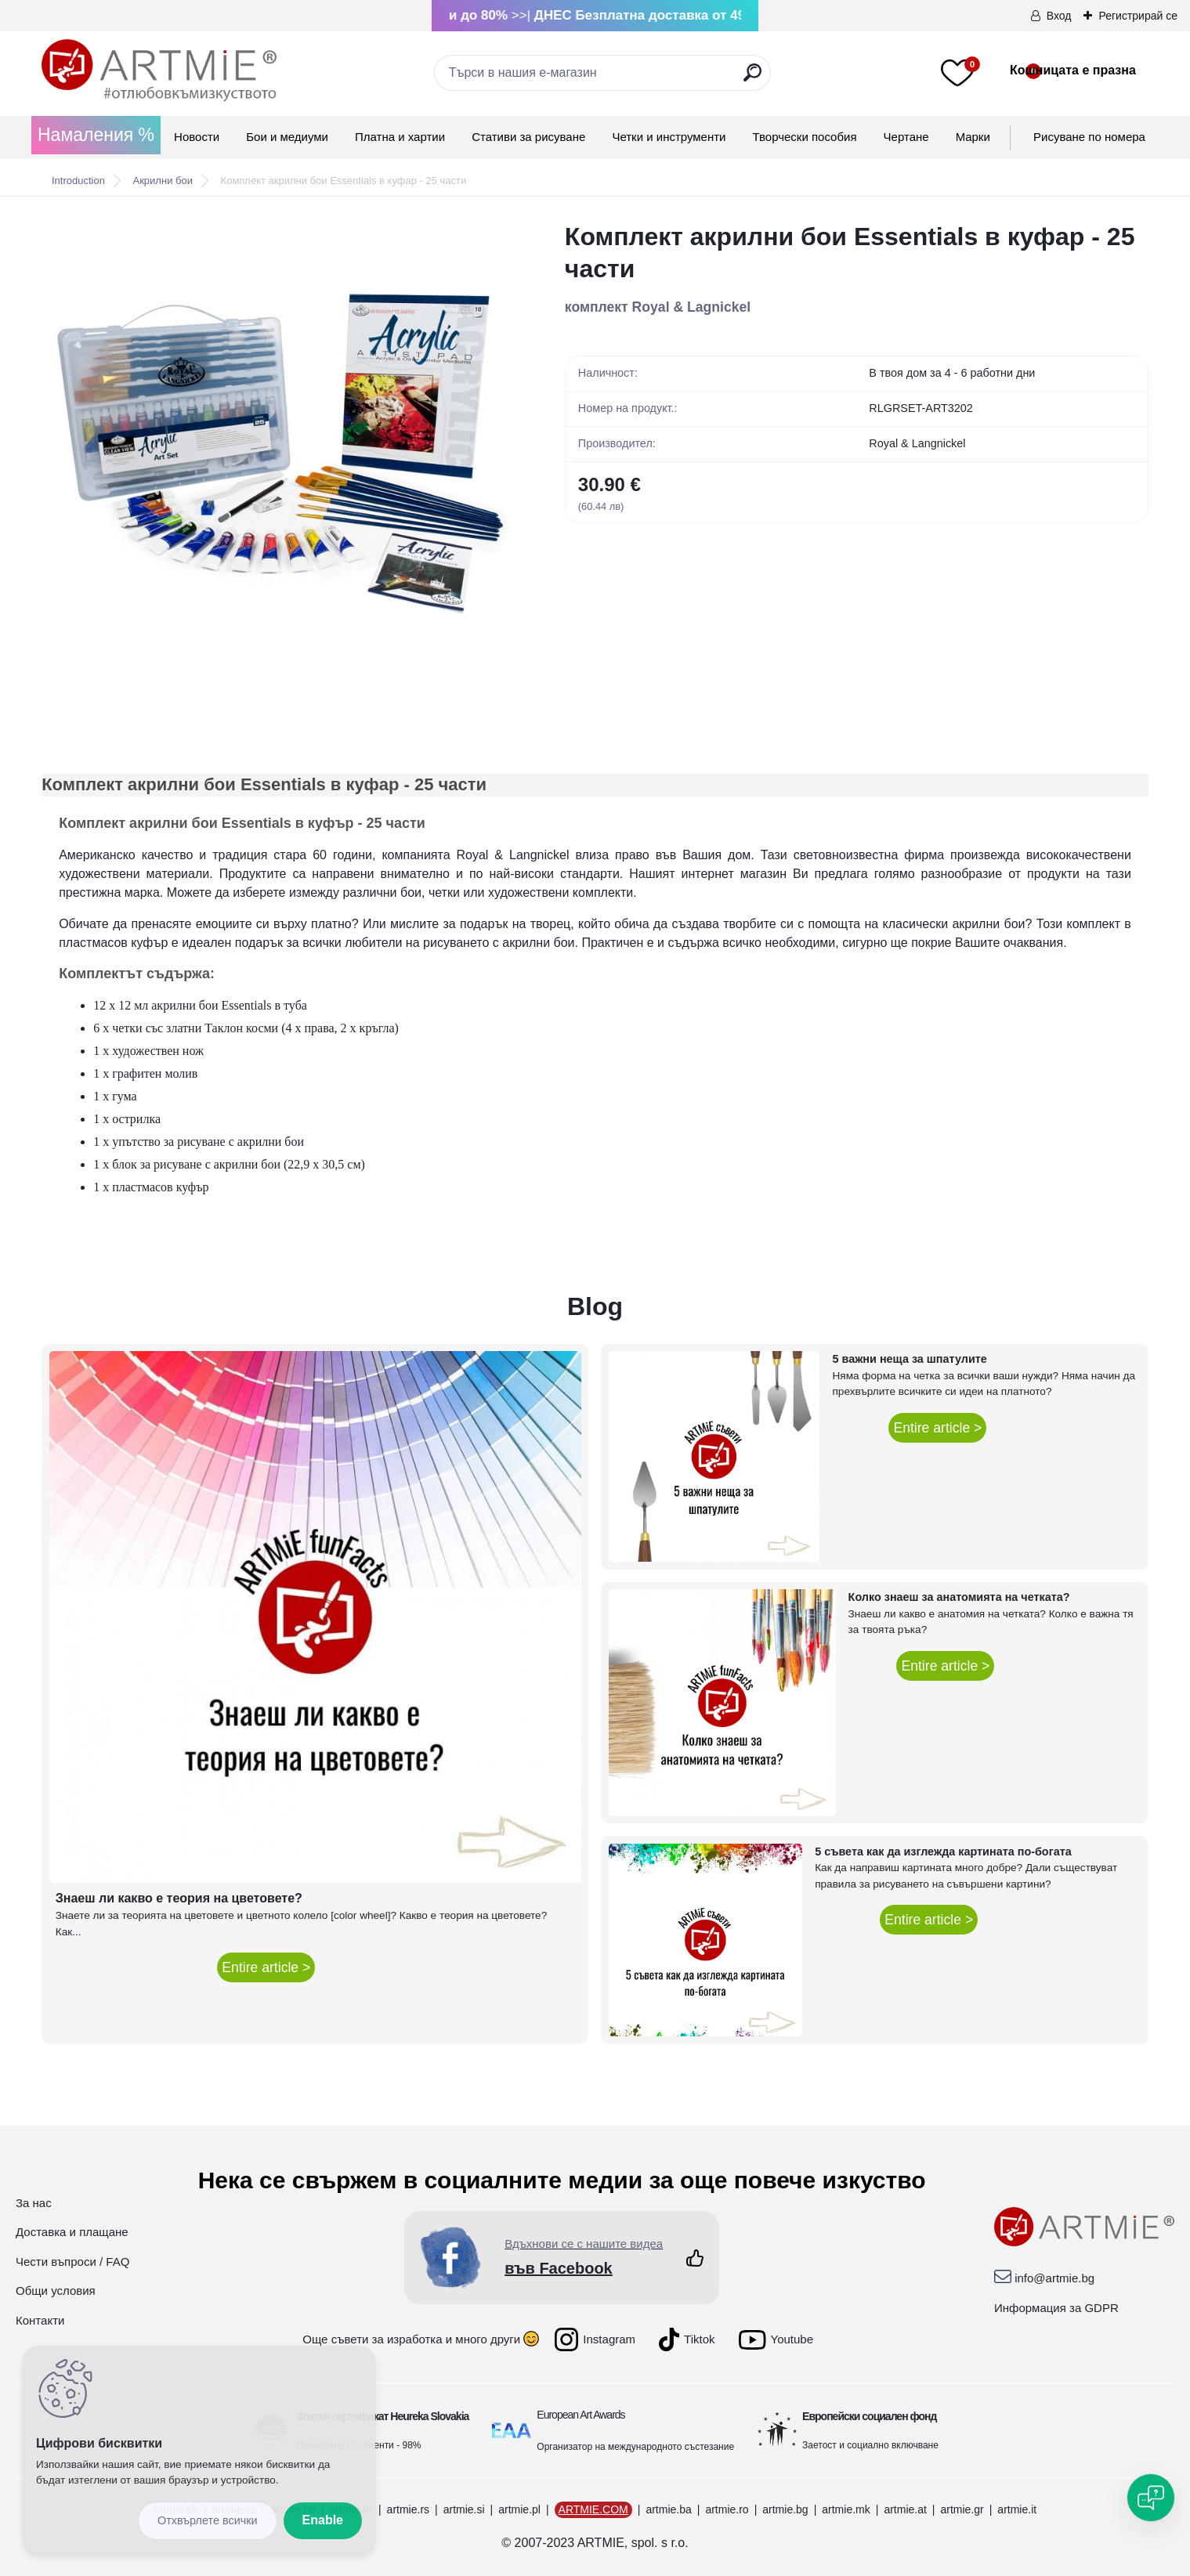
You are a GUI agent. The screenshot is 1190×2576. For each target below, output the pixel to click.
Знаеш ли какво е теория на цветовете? (179, 1898)
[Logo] (159, 70)
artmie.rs (408, 2509)
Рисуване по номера (1089, 136)
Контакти (40, 2320)
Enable (322, 2520)
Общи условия (56, 2290)
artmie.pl (519, 2509)
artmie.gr (961, 2509)
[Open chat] (1150, 2497)
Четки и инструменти (668, 136)
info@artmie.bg (1054, 2278)
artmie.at (905, 2509)
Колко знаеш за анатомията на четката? (959, 1597)
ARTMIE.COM (593, 2509)
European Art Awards (580, 2414)
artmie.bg (785, 2509)
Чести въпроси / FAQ (72, 2261)
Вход (1059, 15)
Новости (196, 136)
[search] (752, 78)
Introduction (78, 180)
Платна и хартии (400, 136)
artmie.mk (846, 2509)
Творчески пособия (805, 136)
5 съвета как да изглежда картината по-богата (943, 1851)
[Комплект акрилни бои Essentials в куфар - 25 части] (278, 456)
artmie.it (1016, 2509)
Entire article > (266, 1967)
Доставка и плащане (72, 2231)
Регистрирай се (1137, 15)
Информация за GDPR (1056, 2307)
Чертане (906, 136)
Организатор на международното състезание (635, 2446)
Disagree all (207, 2521)
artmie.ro (726, 2509)
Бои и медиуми (287, 136)
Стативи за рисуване (528, 136)
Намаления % (96, 135)
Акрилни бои (163, 180)
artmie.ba (668, 2509)
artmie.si (464, 2509)
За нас (34, 2202)
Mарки (973, 136)
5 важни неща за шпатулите (909, 1359)
